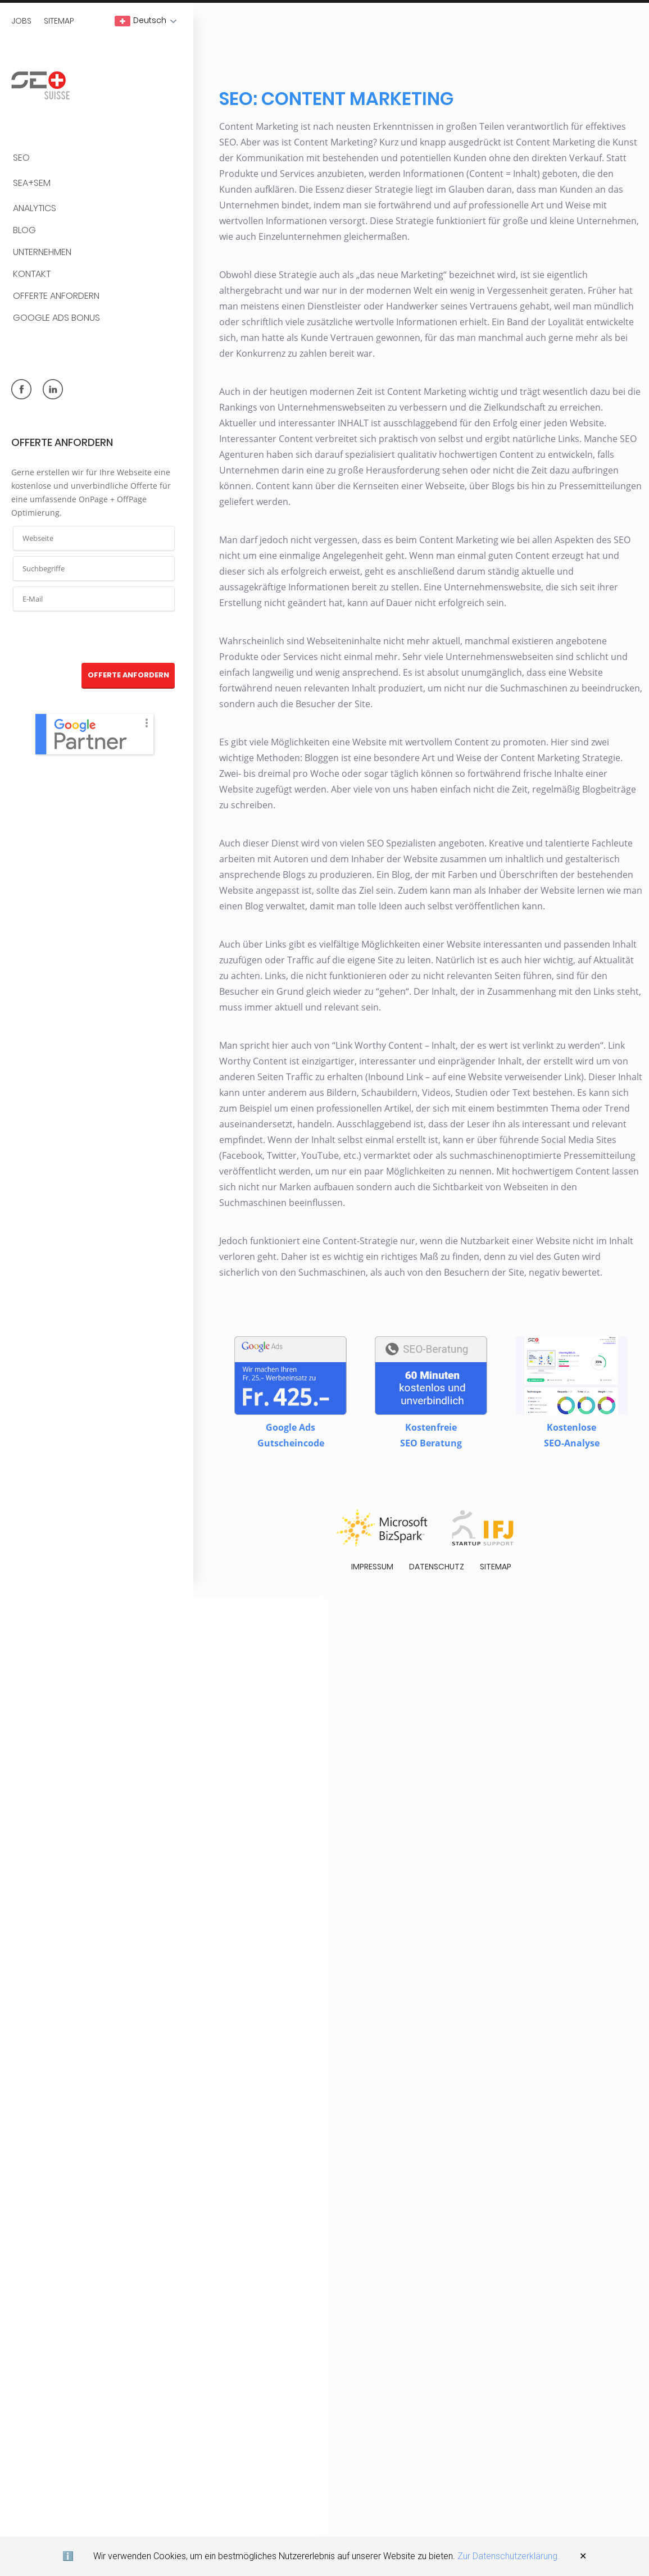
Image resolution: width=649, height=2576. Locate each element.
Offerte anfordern (56, 296)
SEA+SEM (32, 183)
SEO (21, 158)
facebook (21, 389)
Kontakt (32, 274)
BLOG (24, 230)
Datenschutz (436, 1552)
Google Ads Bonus (56, 318)
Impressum (372, 1552)
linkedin (53, 389)
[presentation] (94, 637)
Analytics (34, 208)
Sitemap (59, 20)
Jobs (21, 20)
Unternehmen (42, 252)
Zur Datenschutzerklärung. (508, 2556)
